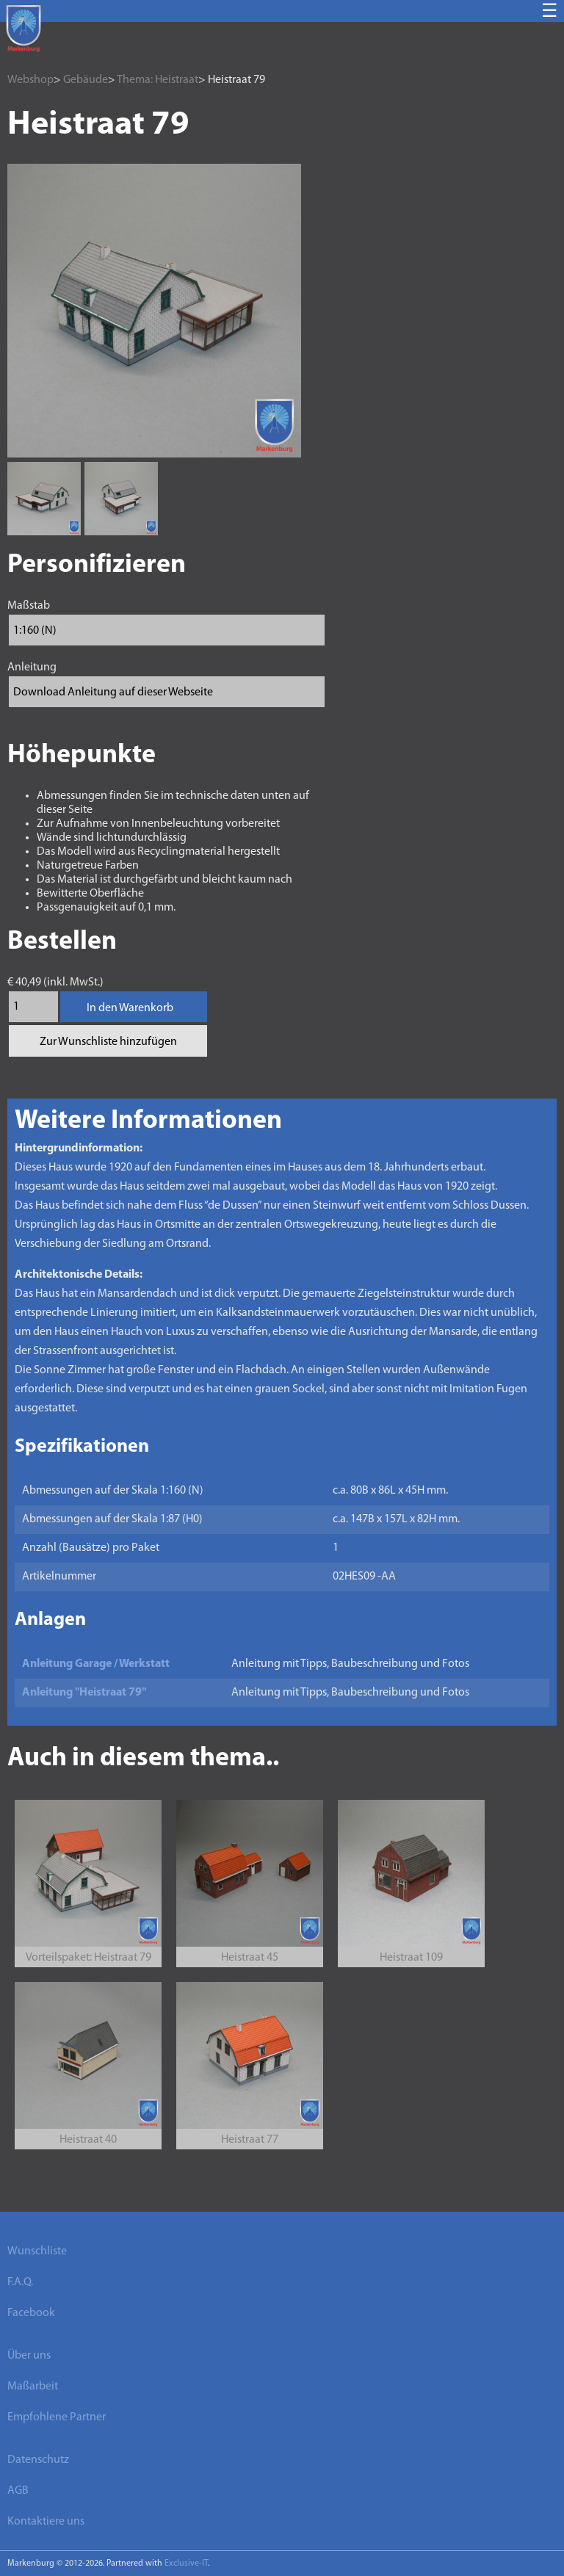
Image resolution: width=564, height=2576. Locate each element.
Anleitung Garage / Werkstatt (96, 1664)
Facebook (31, 2313)
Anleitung (32, 667)
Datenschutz (38, 2460)
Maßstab (28, 606)
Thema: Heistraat (157, 80)
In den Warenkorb (130, 1008)
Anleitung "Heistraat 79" (84, 1692)
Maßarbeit (32, 2386)
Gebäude (85, 80)
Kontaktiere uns (45, 2522)
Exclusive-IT (186, 2563)
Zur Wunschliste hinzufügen (108, 1042)
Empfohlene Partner (56, 2417)
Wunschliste (37, 2251)
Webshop (30, 80)
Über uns (29, 2356)
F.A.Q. (20, 2282)
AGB (18, 2491)
